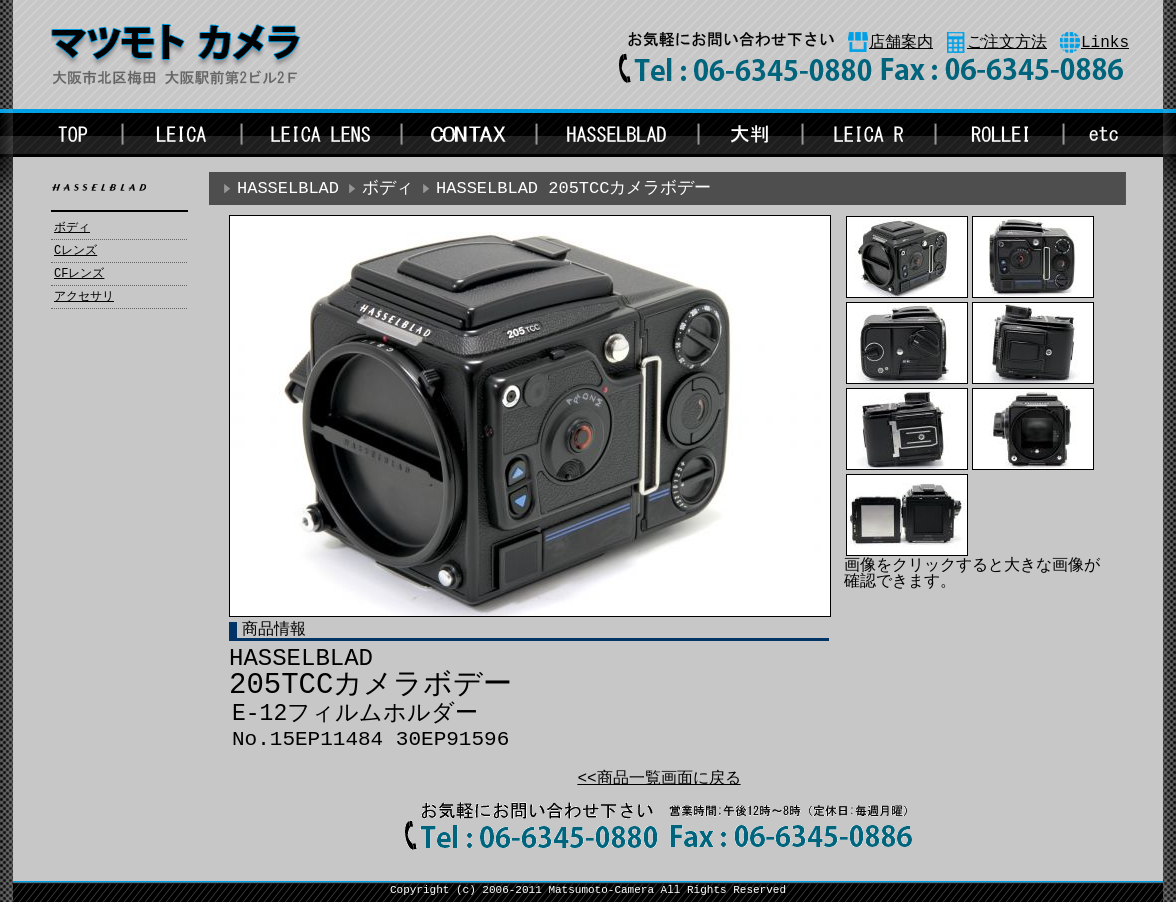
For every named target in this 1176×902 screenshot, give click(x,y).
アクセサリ (84, 297)
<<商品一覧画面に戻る (658, 779)
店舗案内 (901, 43)
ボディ (72, 228)
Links (1105, 43)
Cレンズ (75, 251)
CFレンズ (79, 274)
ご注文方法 (1007, 43)
